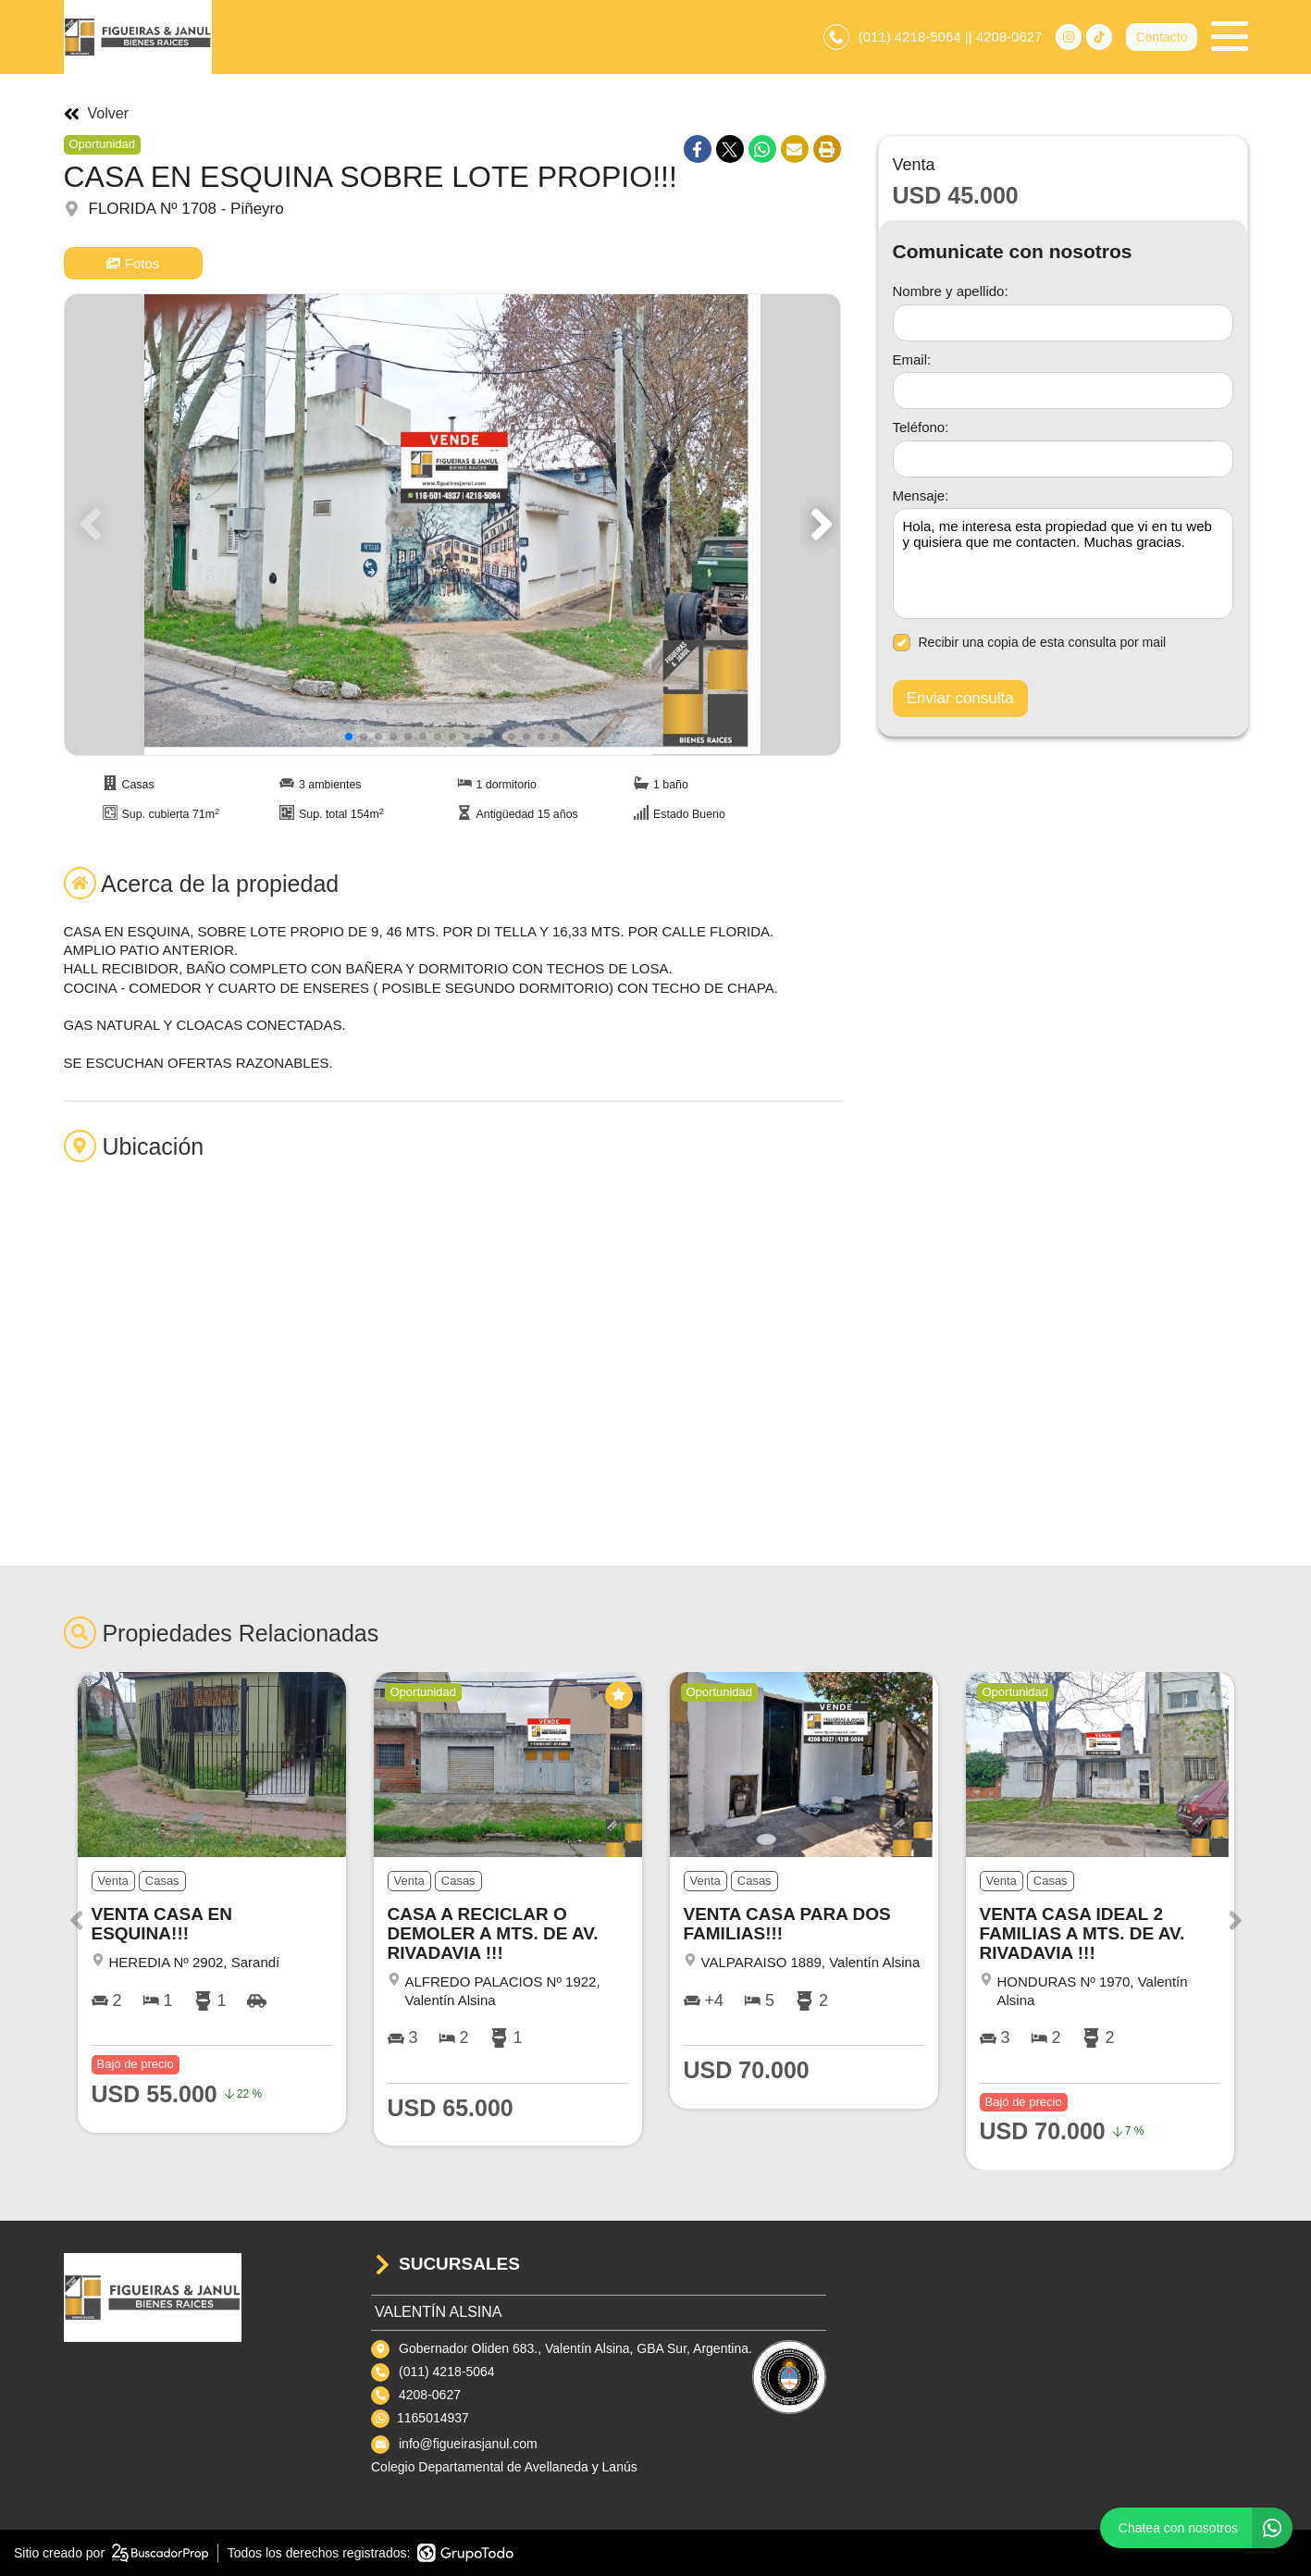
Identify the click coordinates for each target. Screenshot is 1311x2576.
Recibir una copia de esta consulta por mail (1030, 642)
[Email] (1063, 390)
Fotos (133, 263)
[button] (818, 524)
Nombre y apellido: (950, 291)
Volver (96, 113)
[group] (452, 524)
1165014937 (433, 2417)
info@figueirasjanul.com (468, 2443)
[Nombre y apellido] (1063, 322)
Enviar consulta (960, 698)
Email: (912, 359)
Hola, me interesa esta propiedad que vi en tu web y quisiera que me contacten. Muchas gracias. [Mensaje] (1063, 563)
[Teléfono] (1063, 458)
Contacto (1161, 37)
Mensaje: (921, 495)
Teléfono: (921, 427)
